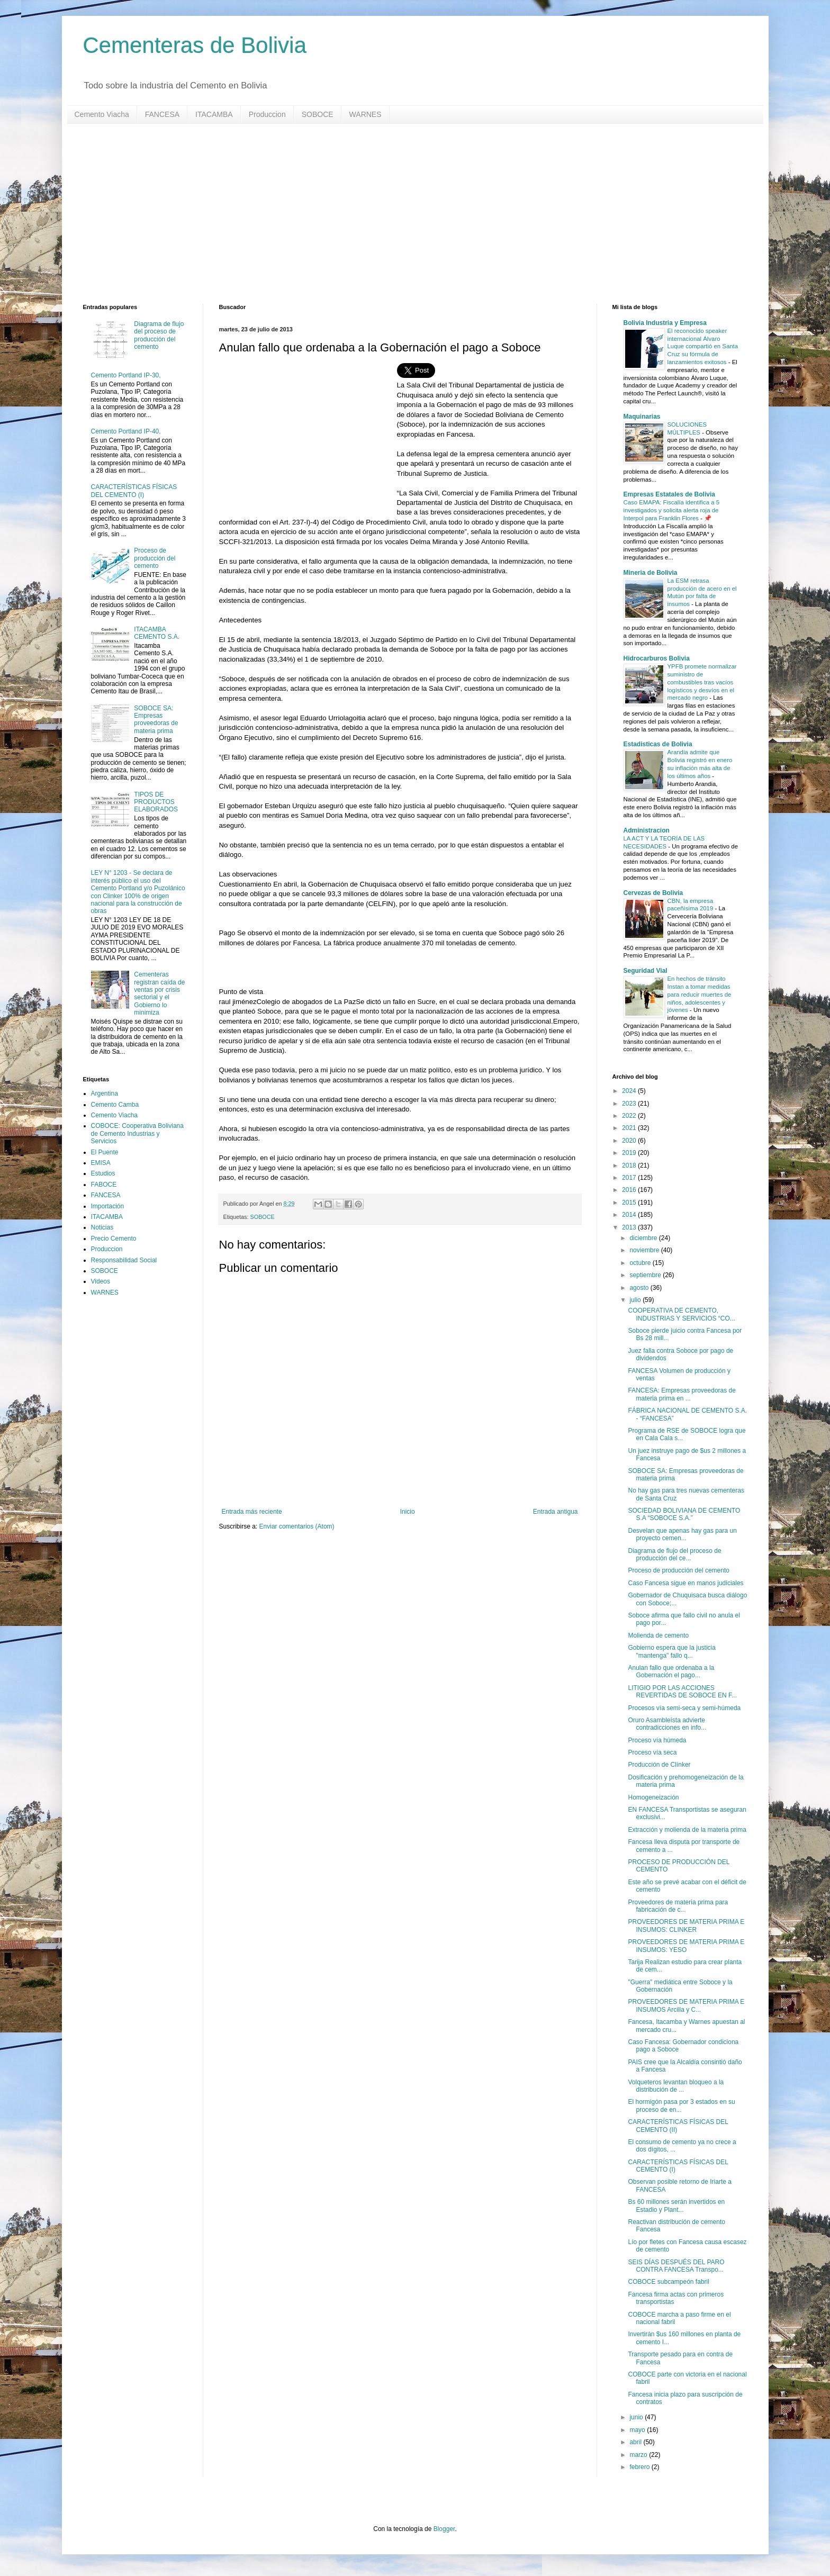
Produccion (267, 114)
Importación (107, 1206)
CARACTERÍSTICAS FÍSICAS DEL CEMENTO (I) (134, 490)
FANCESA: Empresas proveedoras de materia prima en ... (681, 1394)
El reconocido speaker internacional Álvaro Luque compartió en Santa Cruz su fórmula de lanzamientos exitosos (702, 346)
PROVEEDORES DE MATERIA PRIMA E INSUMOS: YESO (686, 1945)
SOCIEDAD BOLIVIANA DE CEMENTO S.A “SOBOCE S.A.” (684, 1514)
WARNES (365, 114)
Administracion (647, 830)
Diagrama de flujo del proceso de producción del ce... (674, 1554)
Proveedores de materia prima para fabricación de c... (678, 1906)
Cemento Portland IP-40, (126, 431)
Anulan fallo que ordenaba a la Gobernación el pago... (671, 1671)
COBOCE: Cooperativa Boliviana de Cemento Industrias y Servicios (137, 1133)
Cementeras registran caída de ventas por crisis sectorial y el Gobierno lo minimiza (159, 993)
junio (637, 2417)
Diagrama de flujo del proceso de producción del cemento (159, 335)
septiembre (646, 1275)
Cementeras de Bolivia (195, 45)
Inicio (407, 1511)
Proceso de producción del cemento (154, 558)
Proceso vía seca (652, 1752)
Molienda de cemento (658, 1635)
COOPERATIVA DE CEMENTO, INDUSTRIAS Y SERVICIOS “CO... (681, 1314)
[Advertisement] (400, 214)
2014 (630, 1214)
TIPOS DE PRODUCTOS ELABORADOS (156, 802)
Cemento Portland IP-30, (126, 375)
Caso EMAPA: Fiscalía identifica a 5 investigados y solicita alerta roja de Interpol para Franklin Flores (671, 510)
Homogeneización (653, 1797)
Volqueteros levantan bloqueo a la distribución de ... (676, 2085)
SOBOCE (317, 114)
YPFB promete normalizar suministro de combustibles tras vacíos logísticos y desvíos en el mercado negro (702, 682)
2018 (630, 1165)
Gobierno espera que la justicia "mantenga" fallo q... (671, 1651)
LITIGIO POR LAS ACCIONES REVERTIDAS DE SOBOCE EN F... (682, 1691)
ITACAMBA (214, 114)
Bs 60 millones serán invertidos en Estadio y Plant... (676, 2205)
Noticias (102, 1227)
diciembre (643, 1238)
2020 (630, 1140)
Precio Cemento (114, 1238)
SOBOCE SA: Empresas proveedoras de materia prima (156, 719)
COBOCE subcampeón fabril (668, 2281)
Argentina (104, 1093)
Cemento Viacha (102, 114)
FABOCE (104, 1184)
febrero (640, 2467)
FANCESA (162, 114)
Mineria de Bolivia (651, 572)
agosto (639, 1287)
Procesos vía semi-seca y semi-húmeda (684, 1708)
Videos (100, 1281)
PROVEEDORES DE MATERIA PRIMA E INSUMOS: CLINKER (686, 1925)
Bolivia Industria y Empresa (665, 323)
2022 (630, 1115)
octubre (640, 1263)
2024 (630, 1091)
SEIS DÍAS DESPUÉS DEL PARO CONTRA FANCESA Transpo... (676, 2265)
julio (636, 1300)
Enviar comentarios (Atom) (297, 1526)
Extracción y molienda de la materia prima (687, 1829)
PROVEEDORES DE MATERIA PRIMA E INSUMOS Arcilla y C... (686, 2005)
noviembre (645, 1250)
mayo (638, 2430)
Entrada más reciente (252, 1511)
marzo (639, 2455)
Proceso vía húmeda (657, 1740)
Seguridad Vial (645, 970)
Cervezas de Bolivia (653, 893)
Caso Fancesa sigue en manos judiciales (685, 1583)
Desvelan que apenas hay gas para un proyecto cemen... (682, 1534)
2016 (630, 1190)
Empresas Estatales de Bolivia (669, 494)
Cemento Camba (115, 1104)
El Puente (105, 1152)
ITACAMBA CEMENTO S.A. (156, 633)
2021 (630, 1128)
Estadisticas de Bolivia (658, 744)
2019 (630, 1152)
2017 (630, 1177)
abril (636, 2442)
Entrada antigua (555, 1511)
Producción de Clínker (659, 1764)
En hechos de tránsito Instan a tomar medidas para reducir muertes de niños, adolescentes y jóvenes (699, 994)
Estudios (103, 1173)
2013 (630, 1227)
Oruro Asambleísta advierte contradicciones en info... (667, 1723)
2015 (630, 1202)
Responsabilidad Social (124, 1260)
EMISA (101, 1163)
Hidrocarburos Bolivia (657, 658)
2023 (630, 1103)
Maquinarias (642, 416)
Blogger (444, 2529)
